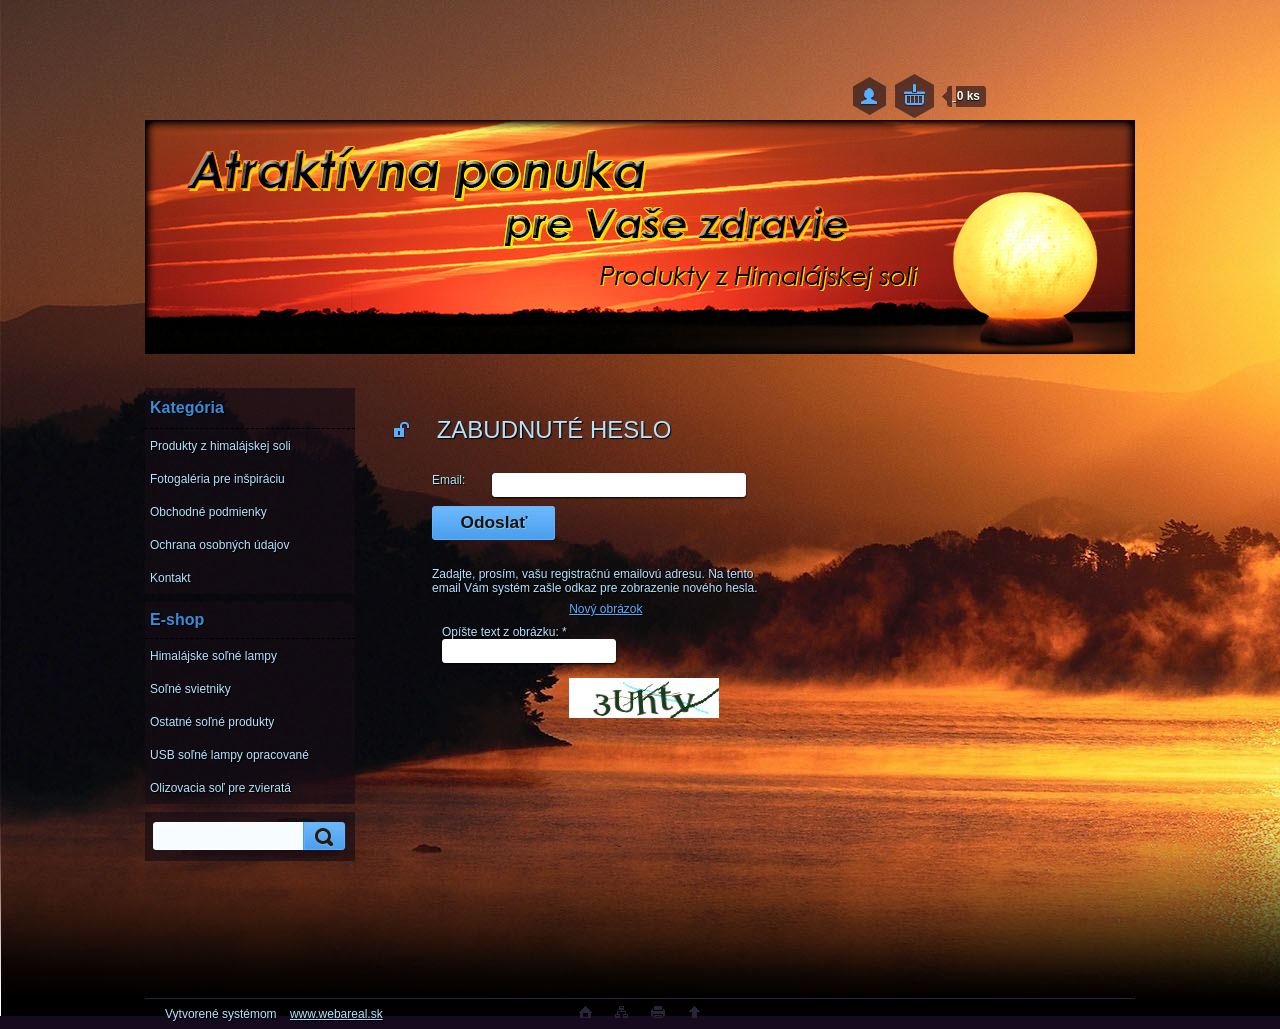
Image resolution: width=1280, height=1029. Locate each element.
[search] (321, 836)
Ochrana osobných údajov (219, 545)
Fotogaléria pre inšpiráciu (217, 479)
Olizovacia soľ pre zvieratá (220, 788)
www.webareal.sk (336, 1014)
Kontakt (170, 578)
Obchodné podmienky (208, 512)
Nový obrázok (605, 609)
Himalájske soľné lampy (213, 656)
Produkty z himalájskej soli (220, 446)
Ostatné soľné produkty (212, 722)
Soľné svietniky (190, 689)
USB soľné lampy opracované (229, 755)
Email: (448, 480)
